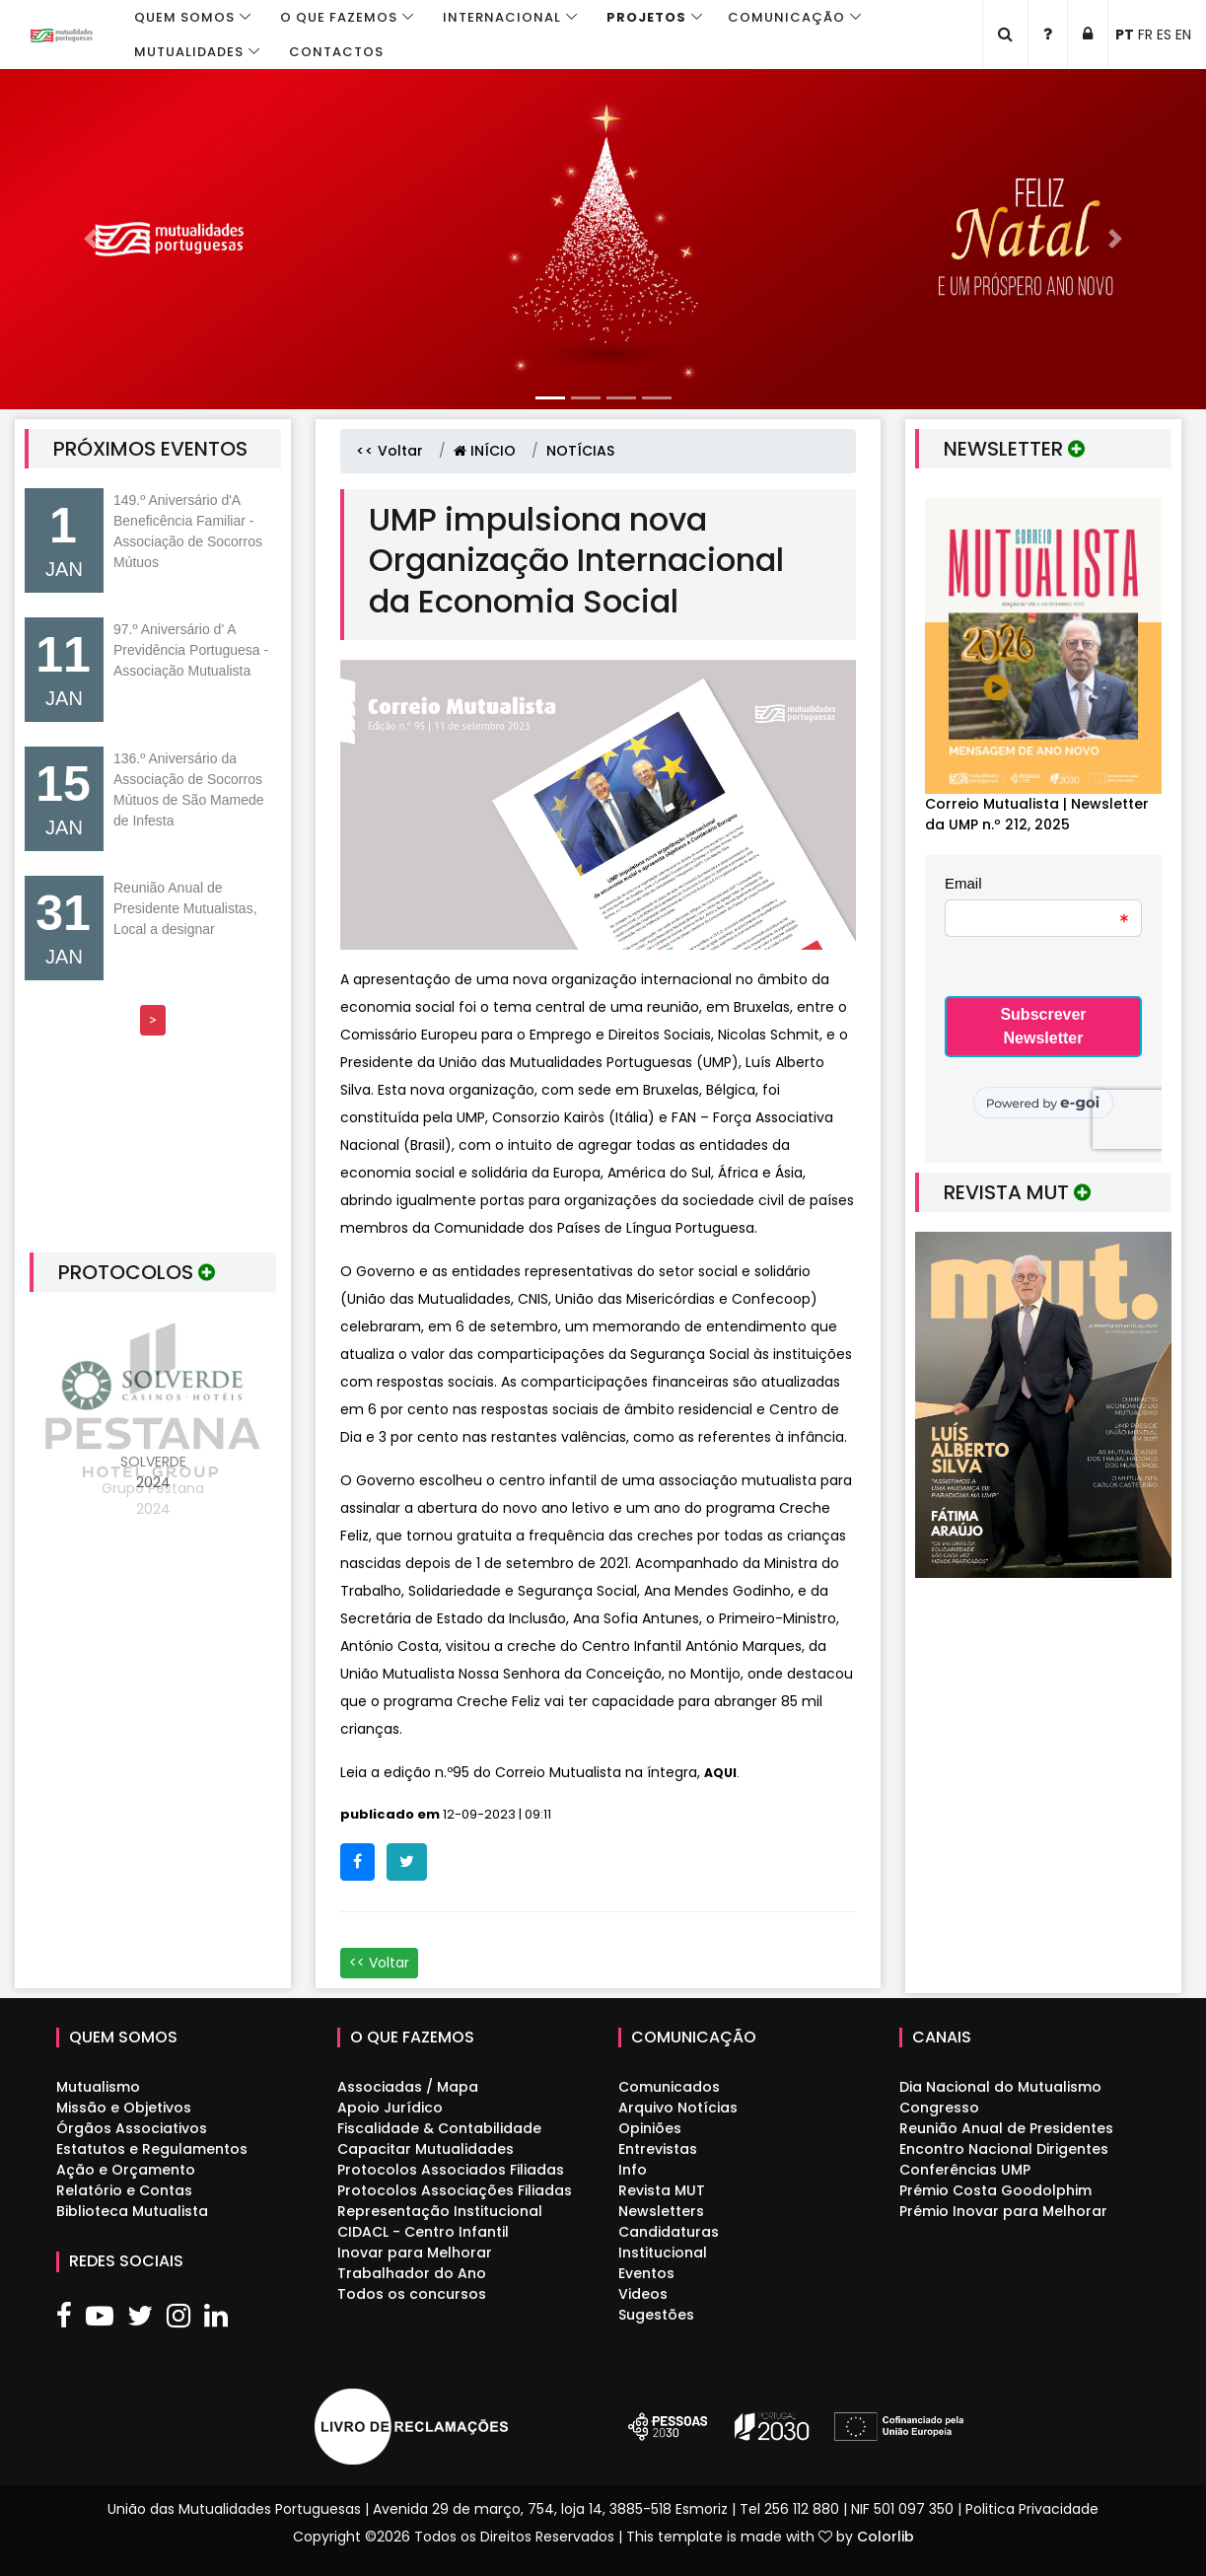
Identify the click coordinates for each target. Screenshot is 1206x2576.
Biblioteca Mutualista (132, 2211)
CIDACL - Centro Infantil (423, 2232)
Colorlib (885, 2536)
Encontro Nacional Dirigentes (1003, 2149)
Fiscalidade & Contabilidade (439, 2128)
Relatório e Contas (124, 2190)
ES (1164, 34)
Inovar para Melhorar (414, 2252)
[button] (90, 239)
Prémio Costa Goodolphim (995, 2190)
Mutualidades (189, 51)
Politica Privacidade (1032, 2509)
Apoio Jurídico (390, 2107)
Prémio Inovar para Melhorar (1003, 2211)
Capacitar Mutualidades (425, 2149)
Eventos (646, 2273)
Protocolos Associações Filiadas (454, 2190)
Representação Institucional (439, 2211)
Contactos (336, 51)
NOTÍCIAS (580, 451)
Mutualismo (98, 2087)
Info (632, 2170)
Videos (643, 2294)
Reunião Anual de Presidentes (1006, 2128)
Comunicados (669, 2087)
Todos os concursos (411, 2294)
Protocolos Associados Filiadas (450, 2170)
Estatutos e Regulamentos (152, 2149)
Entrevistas (657, 2149)
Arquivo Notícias (678, 2107)
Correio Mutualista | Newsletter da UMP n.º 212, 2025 (1037, 814)
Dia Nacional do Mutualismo (1000, 2087)
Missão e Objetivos (123, 2107)
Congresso (939, 2107)
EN (1183, 34)
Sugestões (656, 2315)
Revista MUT (661, 2190)
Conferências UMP (964, 2170)
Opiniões (649, 2128)
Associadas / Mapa (407, 2087)
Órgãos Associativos (131, 2128)
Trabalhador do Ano (411, 2273)
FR (1145, 34)
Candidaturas (668, 2232)
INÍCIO (485, 451)
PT (1124, 34)
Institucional (662, 2252)
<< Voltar (389, 451)
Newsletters (661, 2211)
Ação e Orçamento (125, 2170)
